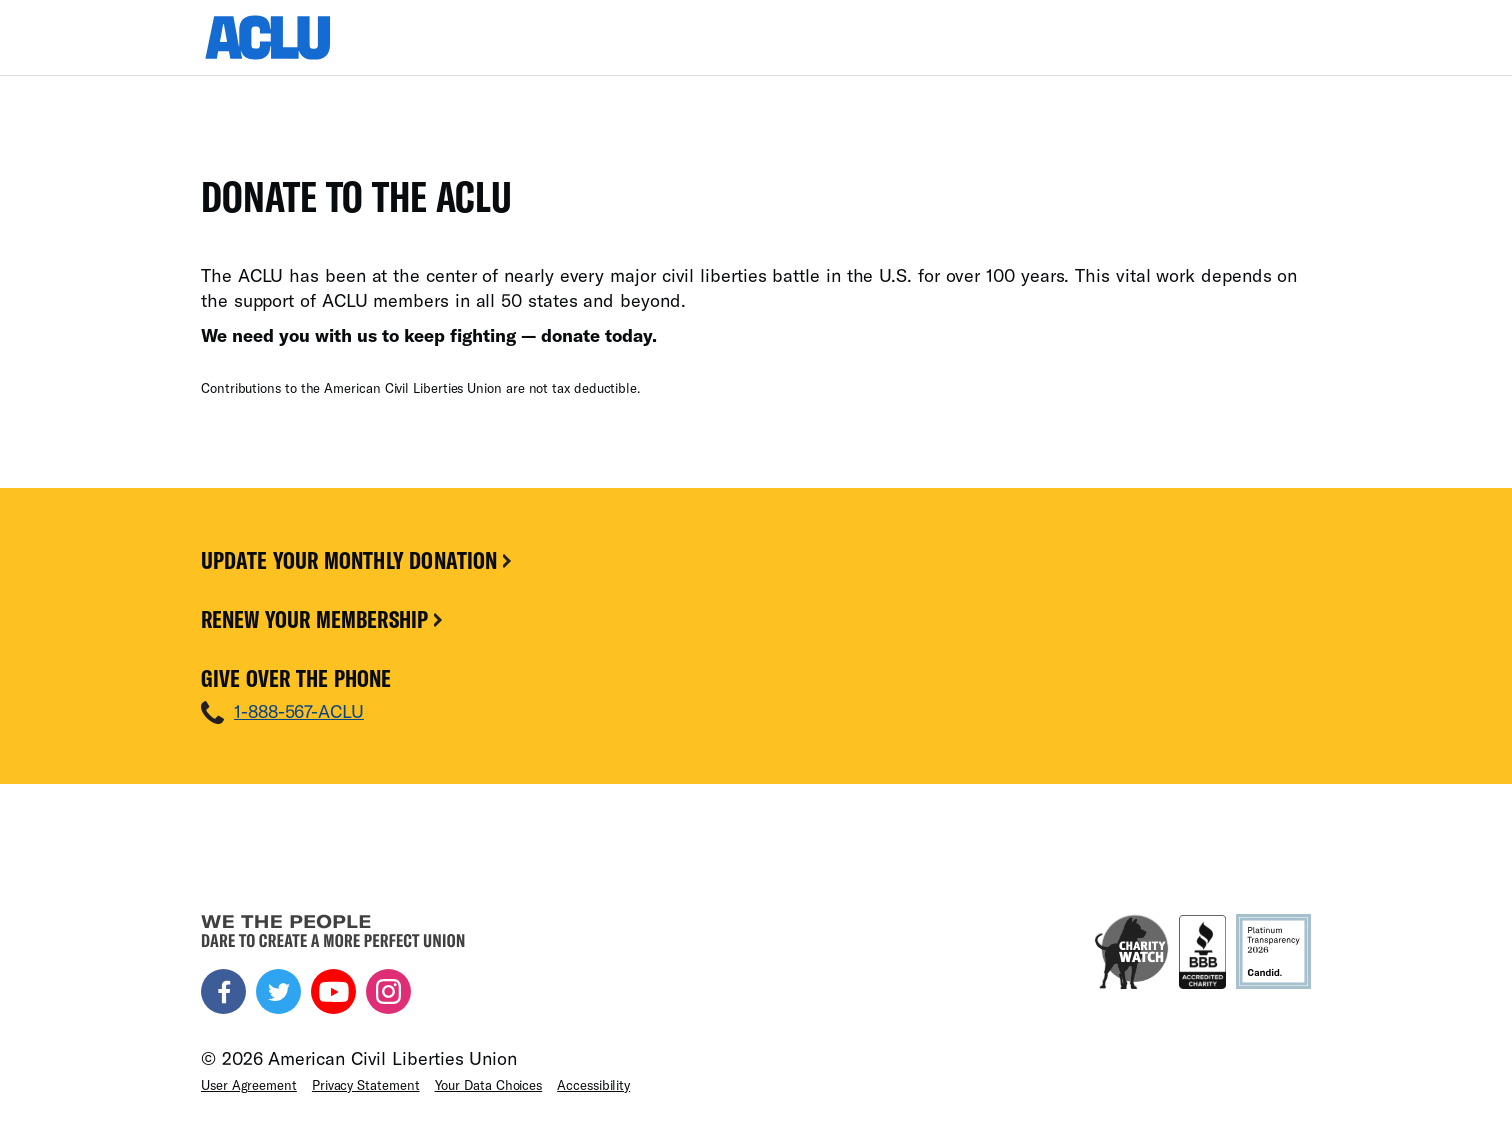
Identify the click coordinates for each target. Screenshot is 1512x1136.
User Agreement (249, 1085)
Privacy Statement (366, 1085)
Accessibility (593, 1085)
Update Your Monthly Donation (358, 560)
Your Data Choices (489, 1085)
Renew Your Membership (323, 619)
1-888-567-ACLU (299, 711)
